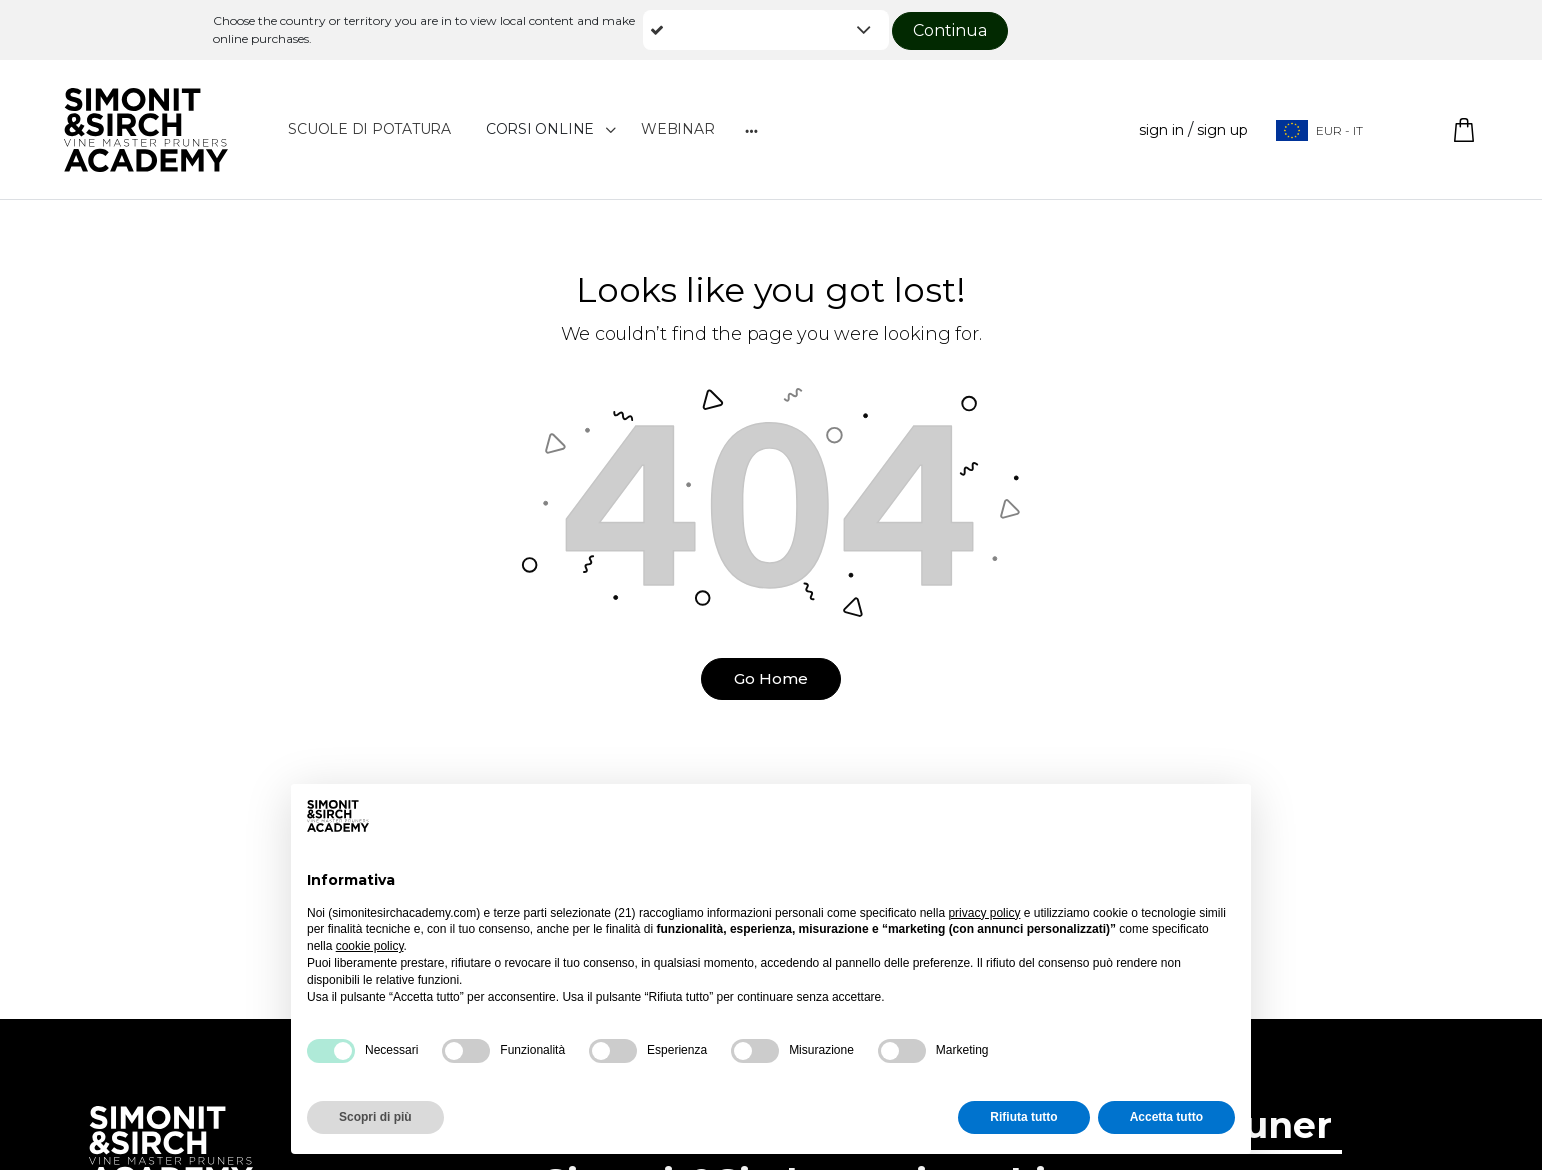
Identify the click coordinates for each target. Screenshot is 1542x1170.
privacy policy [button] (984, 913)
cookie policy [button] (370, 946)
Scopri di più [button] (375, 1117)
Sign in (1161, 130)
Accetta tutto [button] (1166, 1117)
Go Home (771, 678)
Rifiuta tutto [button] (1023, 1117)
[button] (766, 30)
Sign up (1222, 130)
